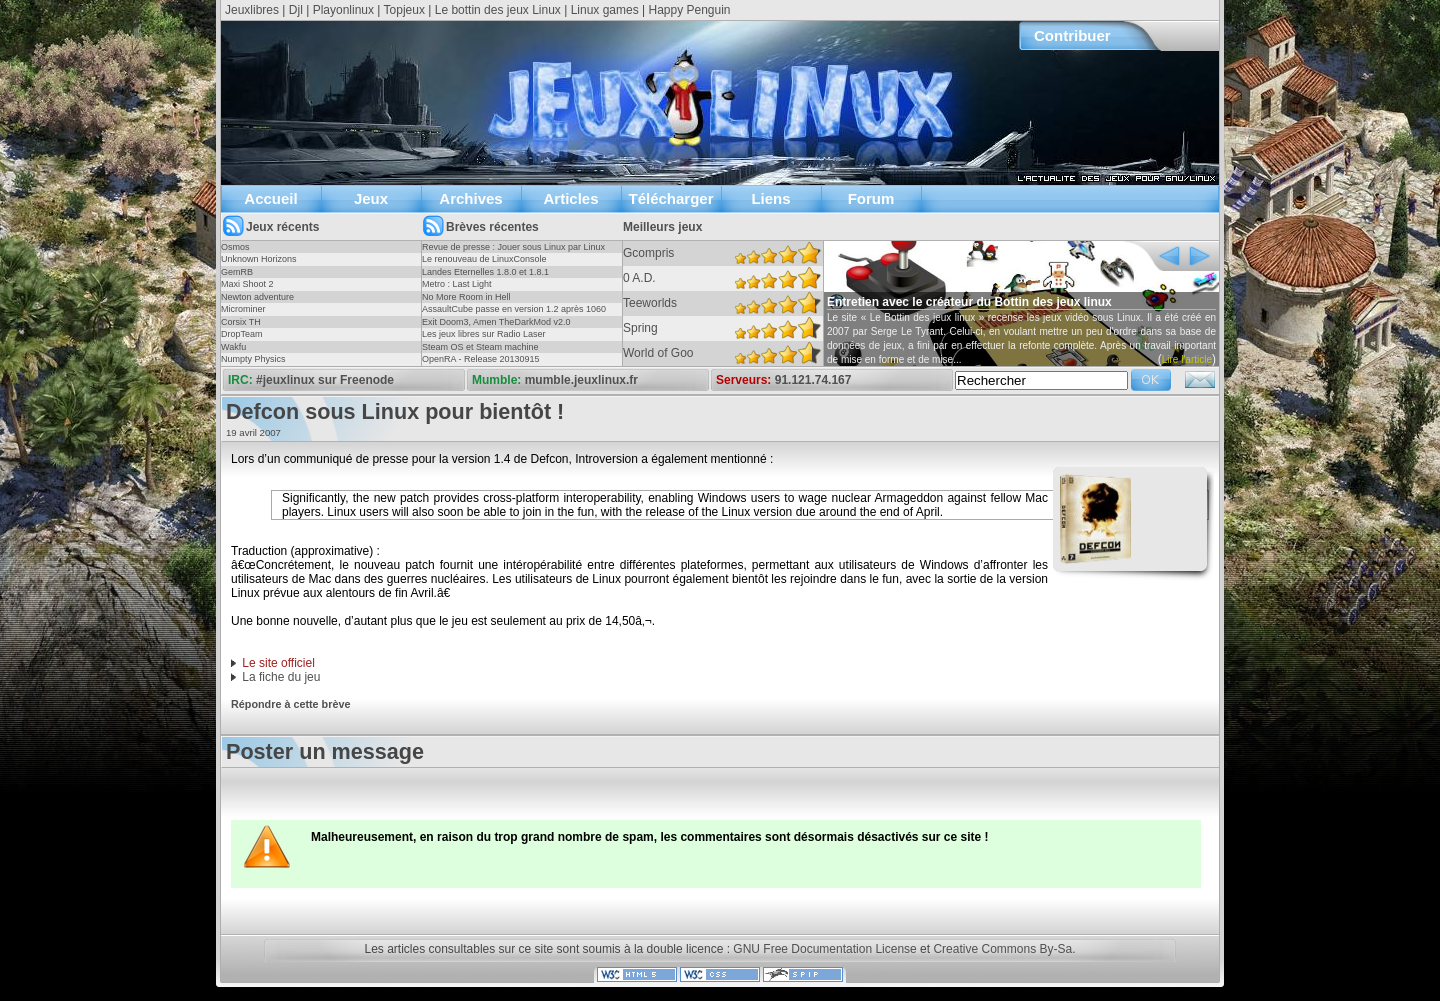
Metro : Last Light (457, 284)
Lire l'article (1187, 359)
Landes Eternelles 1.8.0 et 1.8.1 (485, 272)
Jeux (371, 198)
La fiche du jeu (281, 677)
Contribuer (1072, 35)
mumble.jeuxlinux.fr (581, 380)
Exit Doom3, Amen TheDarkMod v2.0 (496, 322)
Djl (296, 10)
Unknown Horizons (259, 259)
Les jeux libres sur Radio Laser (484, 334)
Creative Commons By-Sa (1002, 949)
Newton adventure (257, 297)
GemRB (237, 272)
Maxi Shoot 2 (247, 284)
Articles (570, 198)
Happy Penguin (689, 10)
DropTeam (242, 334)
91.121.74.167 (813, 380)
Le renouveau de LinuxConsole (484, 259)
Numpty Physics (253, 359)
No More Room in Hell (466, 297)
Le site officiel (278, 663)
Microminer (243, 309)
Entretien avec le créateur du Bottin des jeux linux (969, 302)
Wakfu (233, 347)
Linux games (605, 10)
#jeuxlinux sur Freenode (325, 380)
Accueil (270, 198)
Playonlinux (343, 10)
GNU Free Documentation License (824, 949)
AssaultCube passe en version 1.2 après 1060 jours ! (514, 315)
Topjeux (404, 10)
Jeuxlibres (252, 10)
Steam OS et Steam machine (480, 347)
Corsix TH (241, 322)
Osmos (235, 247)
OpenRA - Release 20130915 (481, 359)
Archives (470, 198)
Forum (871, 198)
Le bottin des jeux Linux (498, 10)
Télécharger (670, 198)
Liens (770, 198)
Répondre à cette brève (290, 704)
